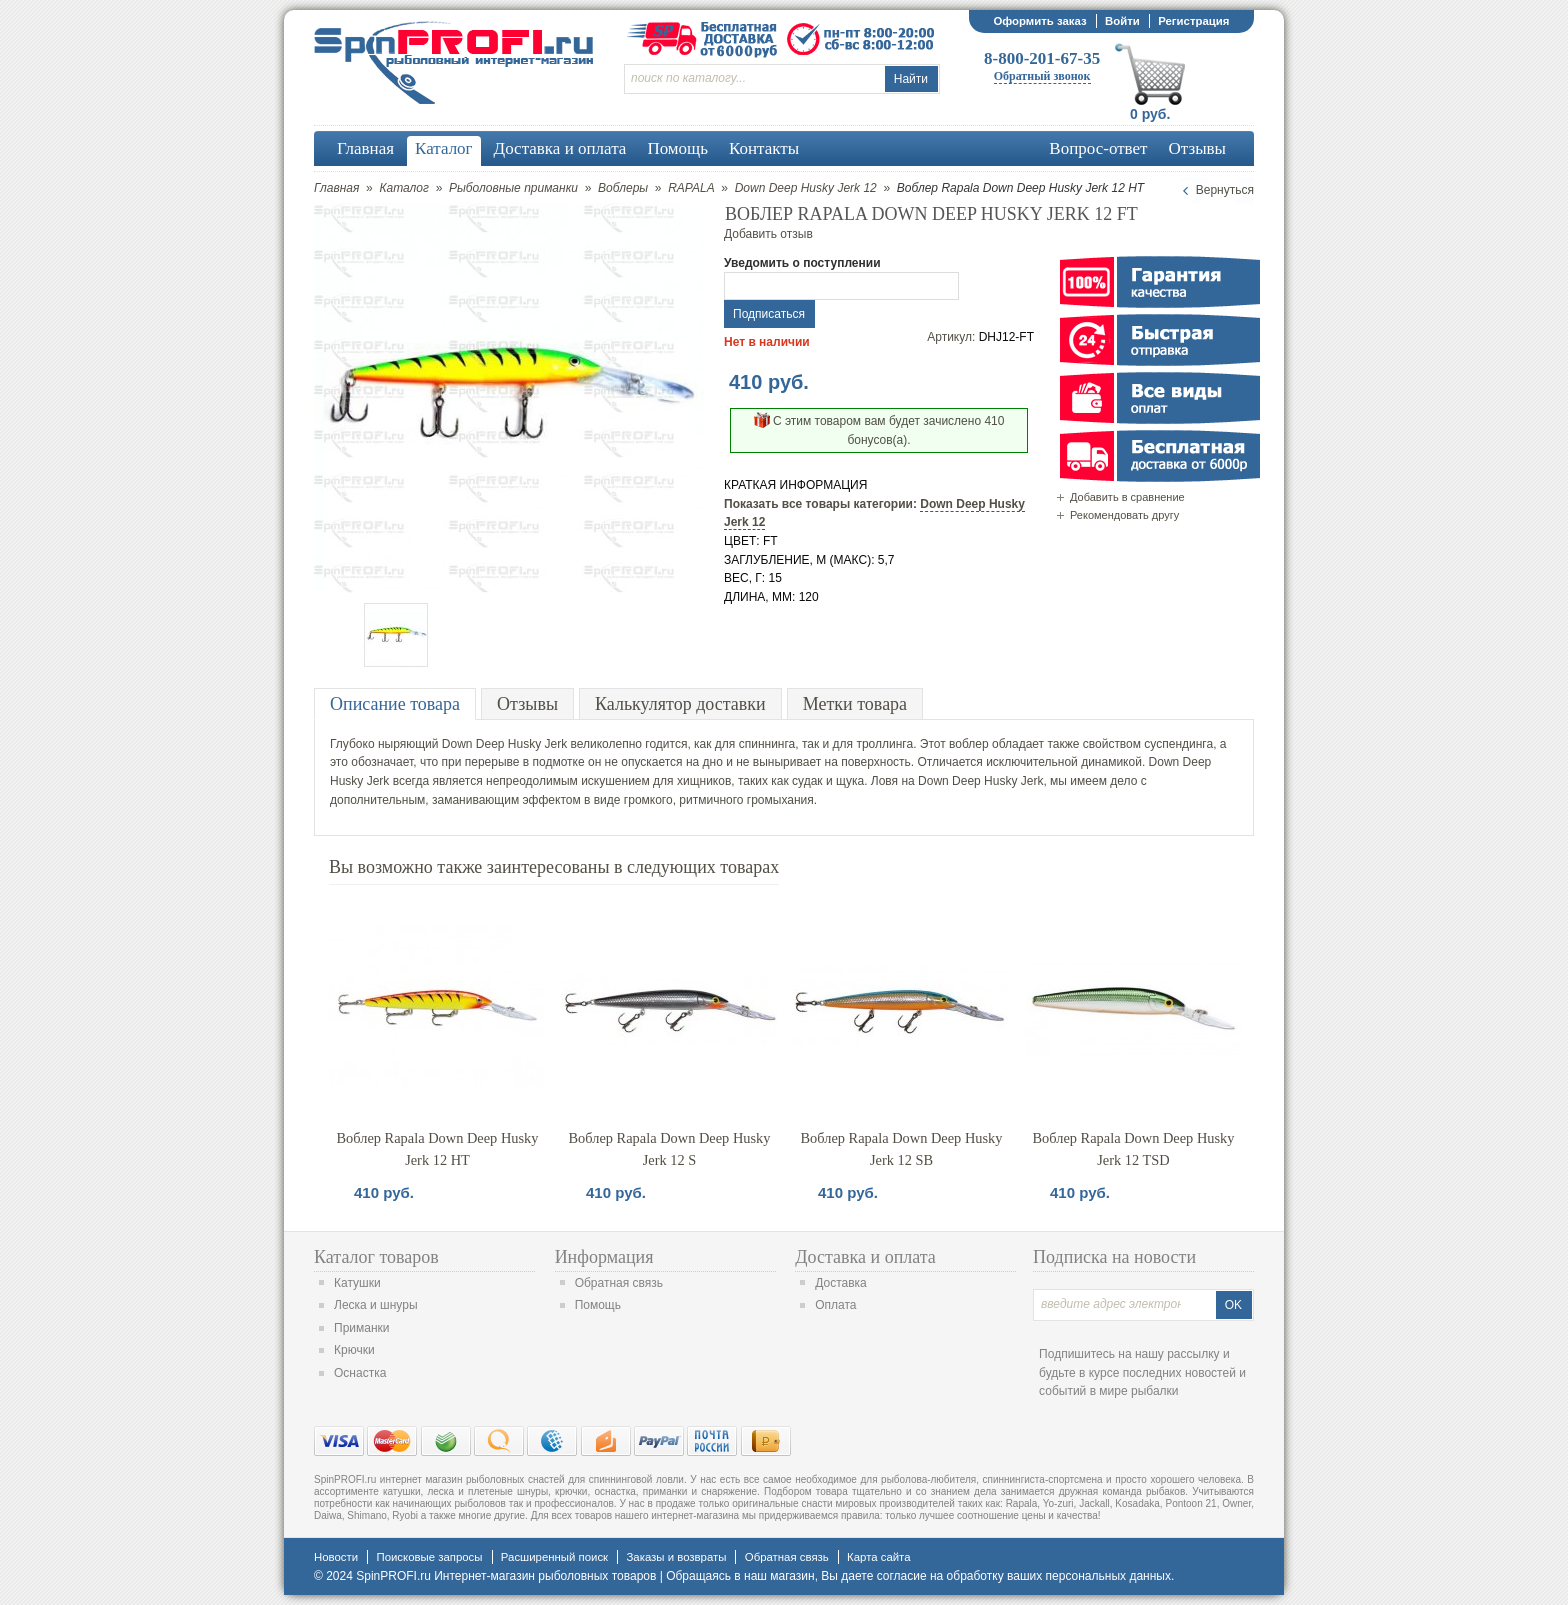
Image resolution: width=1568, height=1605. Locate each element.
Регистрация (1193, 21)
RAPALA (691, 188)
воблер (969, 744)
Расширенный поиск (554, 1557)
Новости (336, 1557)
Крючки (354, 1350)
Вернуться (1225, 190)
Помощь (598, 1305)
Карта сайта (878, 1557)
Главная (336, 188)
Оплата (835, 1305)
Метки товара (855, 704)
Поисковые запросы (429, 1557)
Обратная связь (619, 1283)
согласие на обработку (940, 1576)
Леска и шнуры (376, 1305)
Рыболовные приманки (513, 188)
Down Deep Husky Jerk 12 (806, 188)
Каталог (404, 188)
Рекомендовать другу (1124, 515)
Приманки (362, 1328)
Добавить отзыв (768, 234)
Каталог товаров (376, 1257)
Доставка (841, 1283)
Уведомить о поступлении (802, 263)
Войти (1122, 21)
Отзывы (527, 704)
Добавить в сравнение (1127, 497)
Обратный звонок (1042, 76)
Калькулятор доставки (680, 704)
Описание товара (395, 704)
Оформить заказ (1039, 21)
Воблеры (623, 188)
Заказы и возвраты (676, 1557)
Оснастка (360, 1373)
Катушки (357, 1283)
